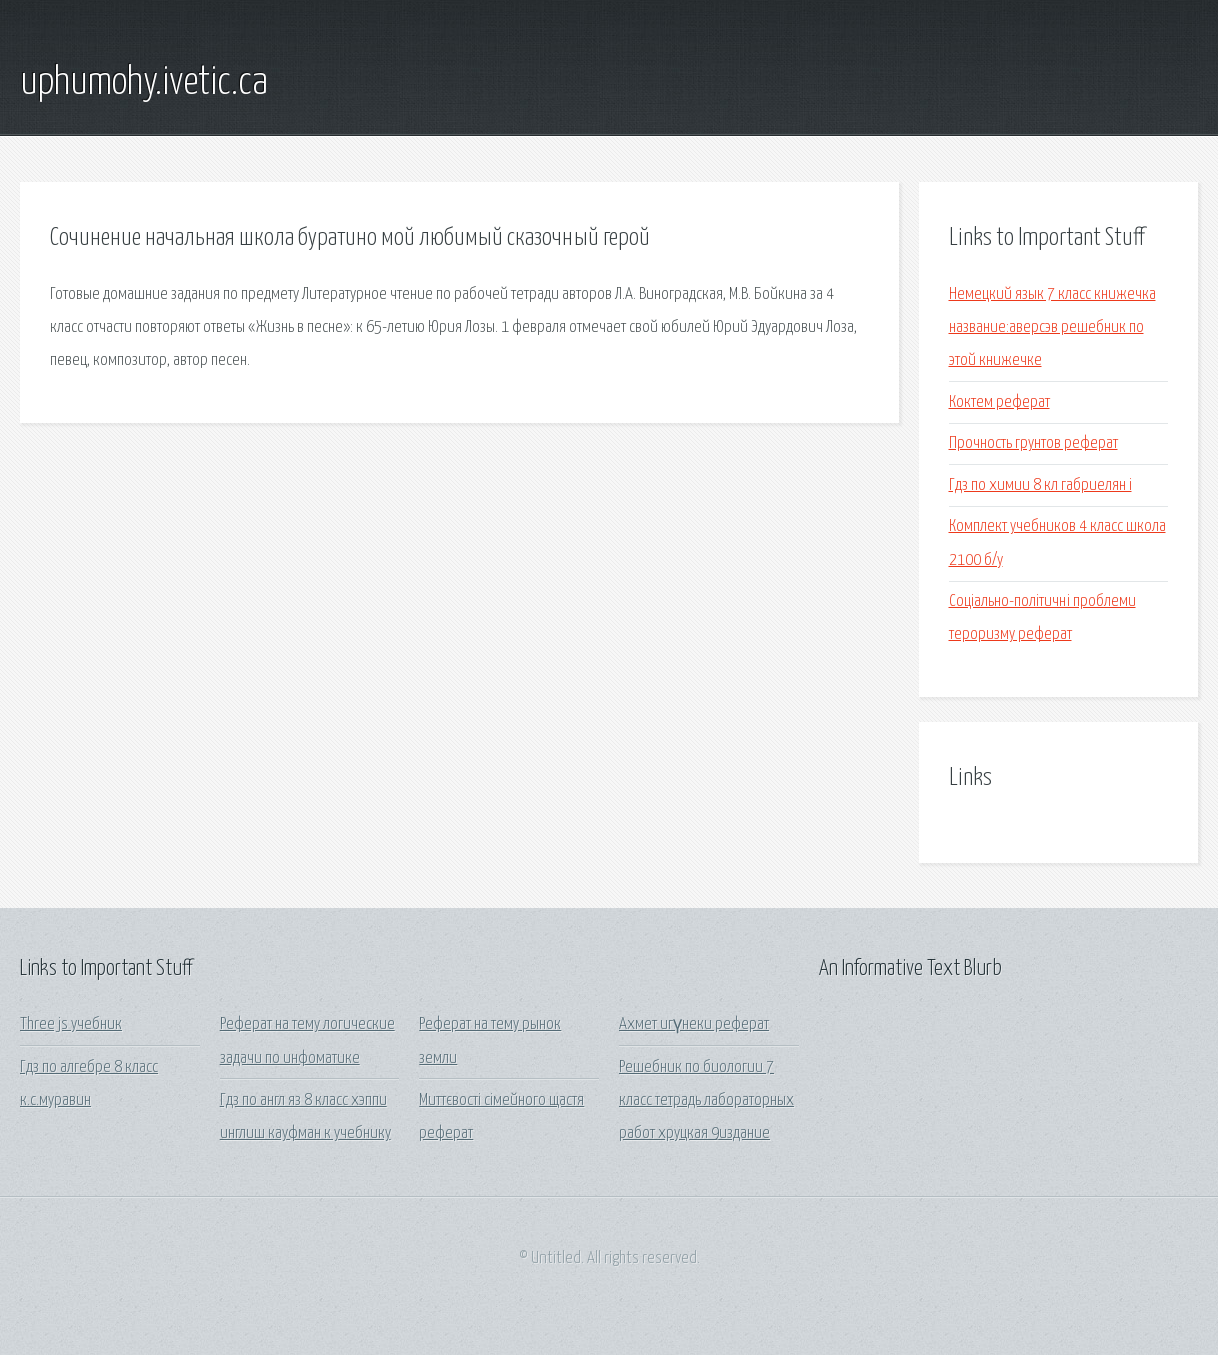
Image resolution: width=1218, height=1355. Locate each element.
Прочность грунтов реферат (1033, 443)
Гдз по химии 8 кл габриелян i (1040, 485)
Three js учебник (71, 1024)
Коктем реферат (999, 402)
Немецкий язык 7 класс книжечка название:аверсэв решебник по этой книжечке (1052, 328)
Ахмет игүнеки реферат (694, 1024)
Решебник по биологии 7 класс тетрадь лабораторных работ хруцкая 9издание (706, 1101)
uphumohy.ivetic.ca (144, 83)
